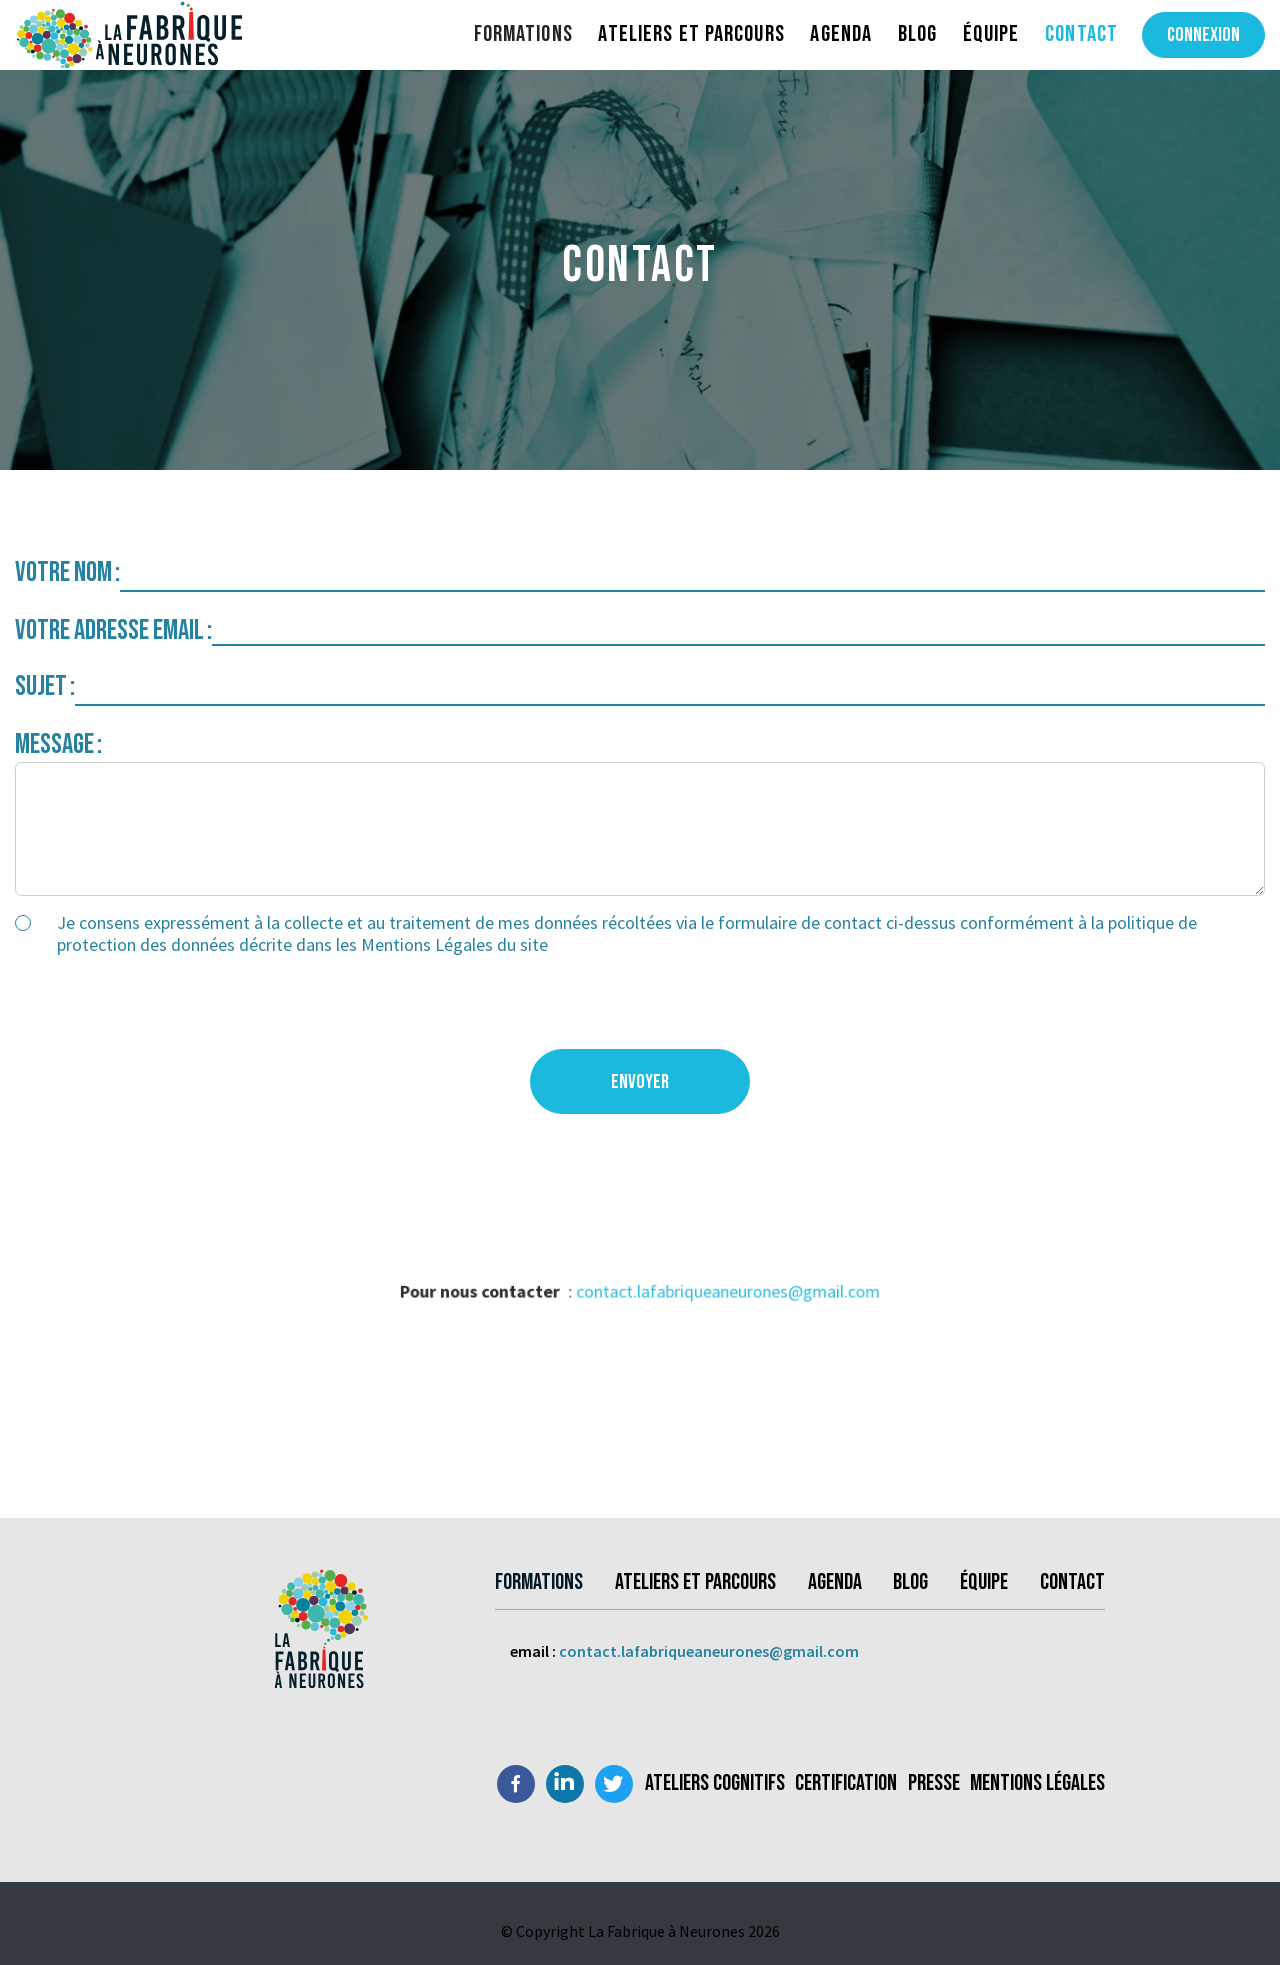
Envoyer (640, 1082)
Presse (934, 1783)
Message (54, 744)
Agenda (841, 34)
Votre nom (63, 572)
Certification (846, 1783)
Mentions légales (1037, 1783)
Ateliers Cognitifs (715, 1783)
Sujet (41, 686)
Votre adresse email (109, 630)
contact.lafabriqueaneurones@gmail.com (721, 1294)
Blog (917, 34)
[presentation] (167, 1010)
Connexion (1203, 35)
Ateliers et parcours (691, 34)
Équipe (991, 34)
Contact (1081, 34)
